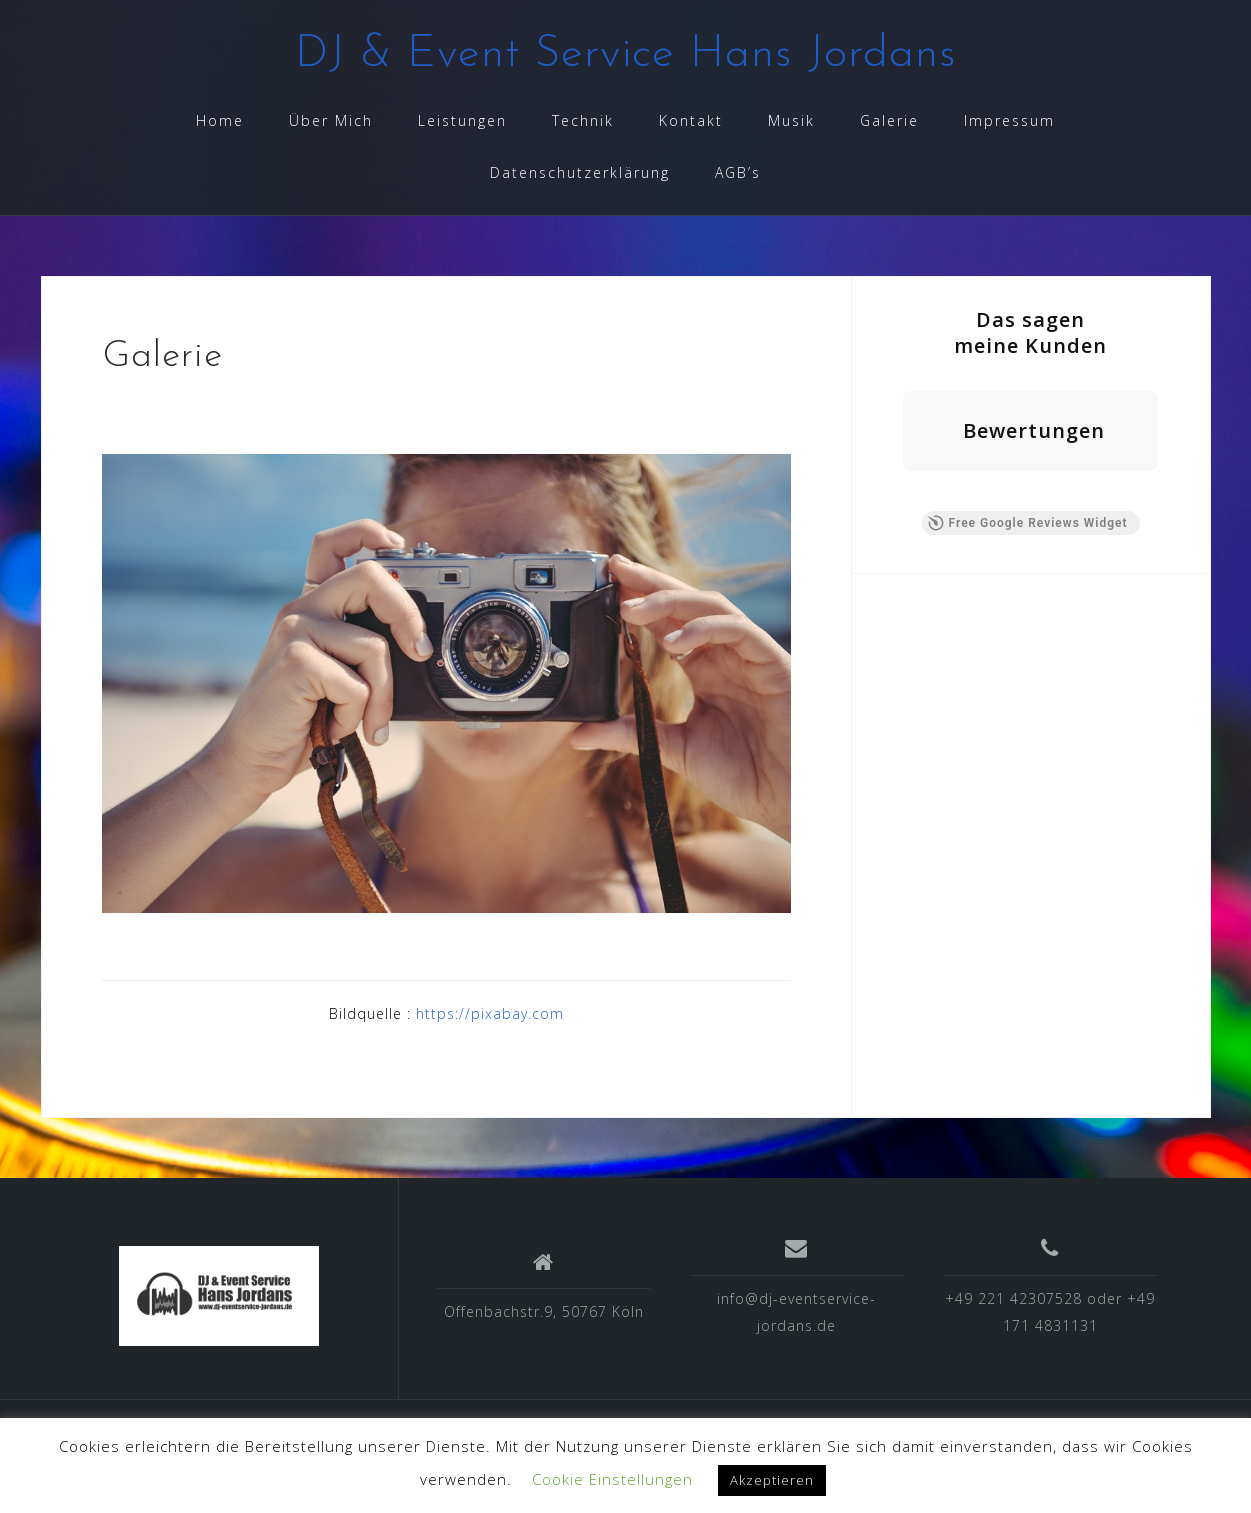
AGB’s (738, 172)
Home (220, 120)
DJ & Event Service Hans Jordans (626, 54)
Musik (791, 120)
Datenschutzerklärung (580, 172)
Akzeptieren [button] (772, 1480)
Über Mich (331, 120)
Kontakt (691, 120)
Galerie (889, 120)
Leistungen (462, 120)
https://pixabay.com (490, 1013)
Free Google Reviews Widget (1027, 523)
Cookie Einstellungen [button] (612, 1479)
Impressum (1009, 120)
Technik (583, 120)
